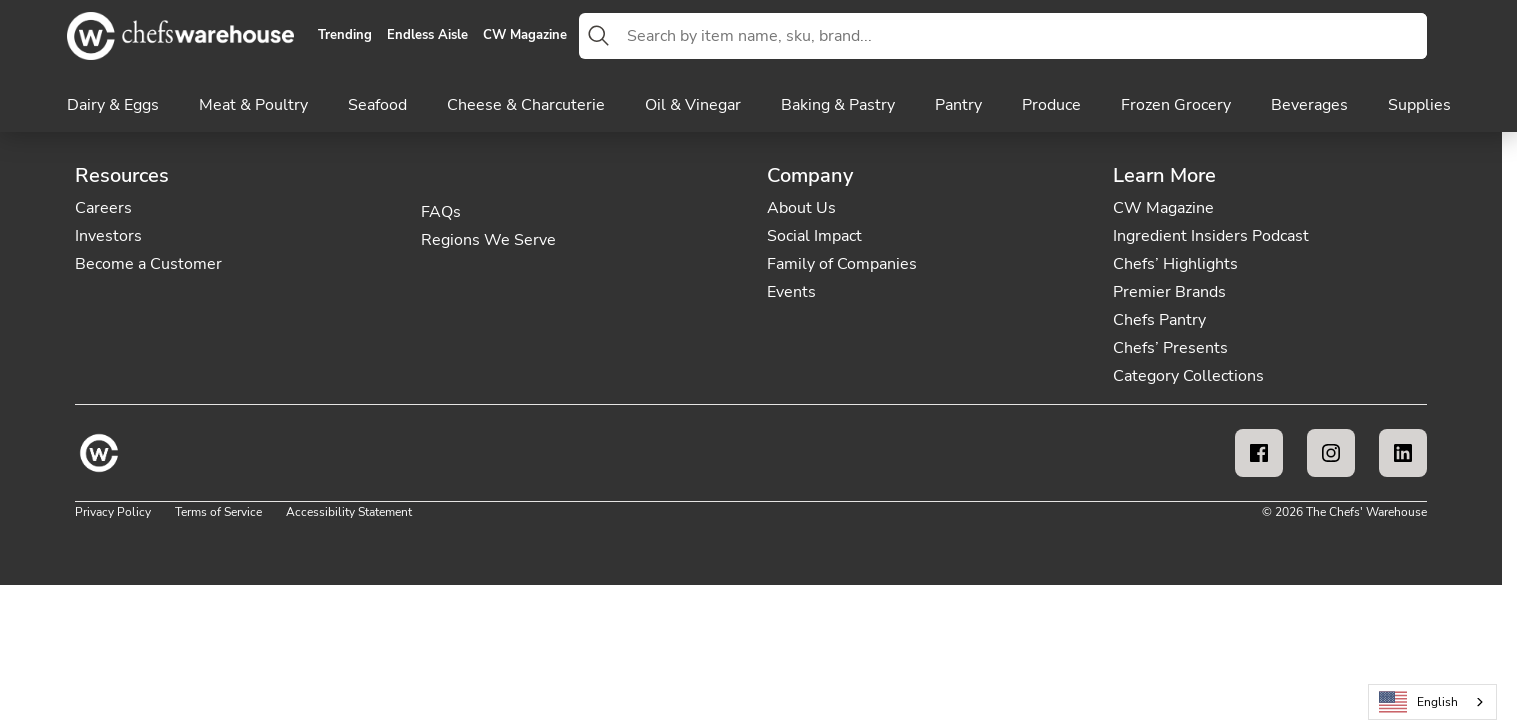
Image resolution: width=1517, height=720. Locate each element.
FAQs (441, 212)
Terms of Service (218, 512)
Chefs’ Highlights (1175, 264)
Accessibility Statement (349, 512)
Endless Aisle (427, 36)
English (1419, 702)
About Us (801, 208)
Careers (103, 208)
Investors (108, 236)
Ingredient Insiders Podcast (1211, 236)
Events (791, 292)
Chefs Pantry (1159, 320)
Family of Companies (842, 264)
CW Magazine (525, 36)
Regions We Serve (488, 240)
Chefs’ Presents (1170, 348)
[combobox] (1023, 36)
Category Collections (1188, 376)
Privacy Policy (113, 512)
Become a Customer (148, 264)
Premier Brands (1169, 292)
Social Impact (814, 236)
